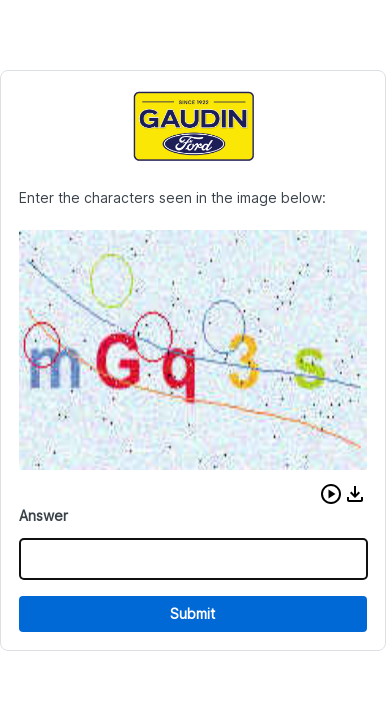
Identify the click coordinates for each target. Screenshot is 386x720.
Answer (43, 515)
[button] (331, 494)
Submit (192, 613)
